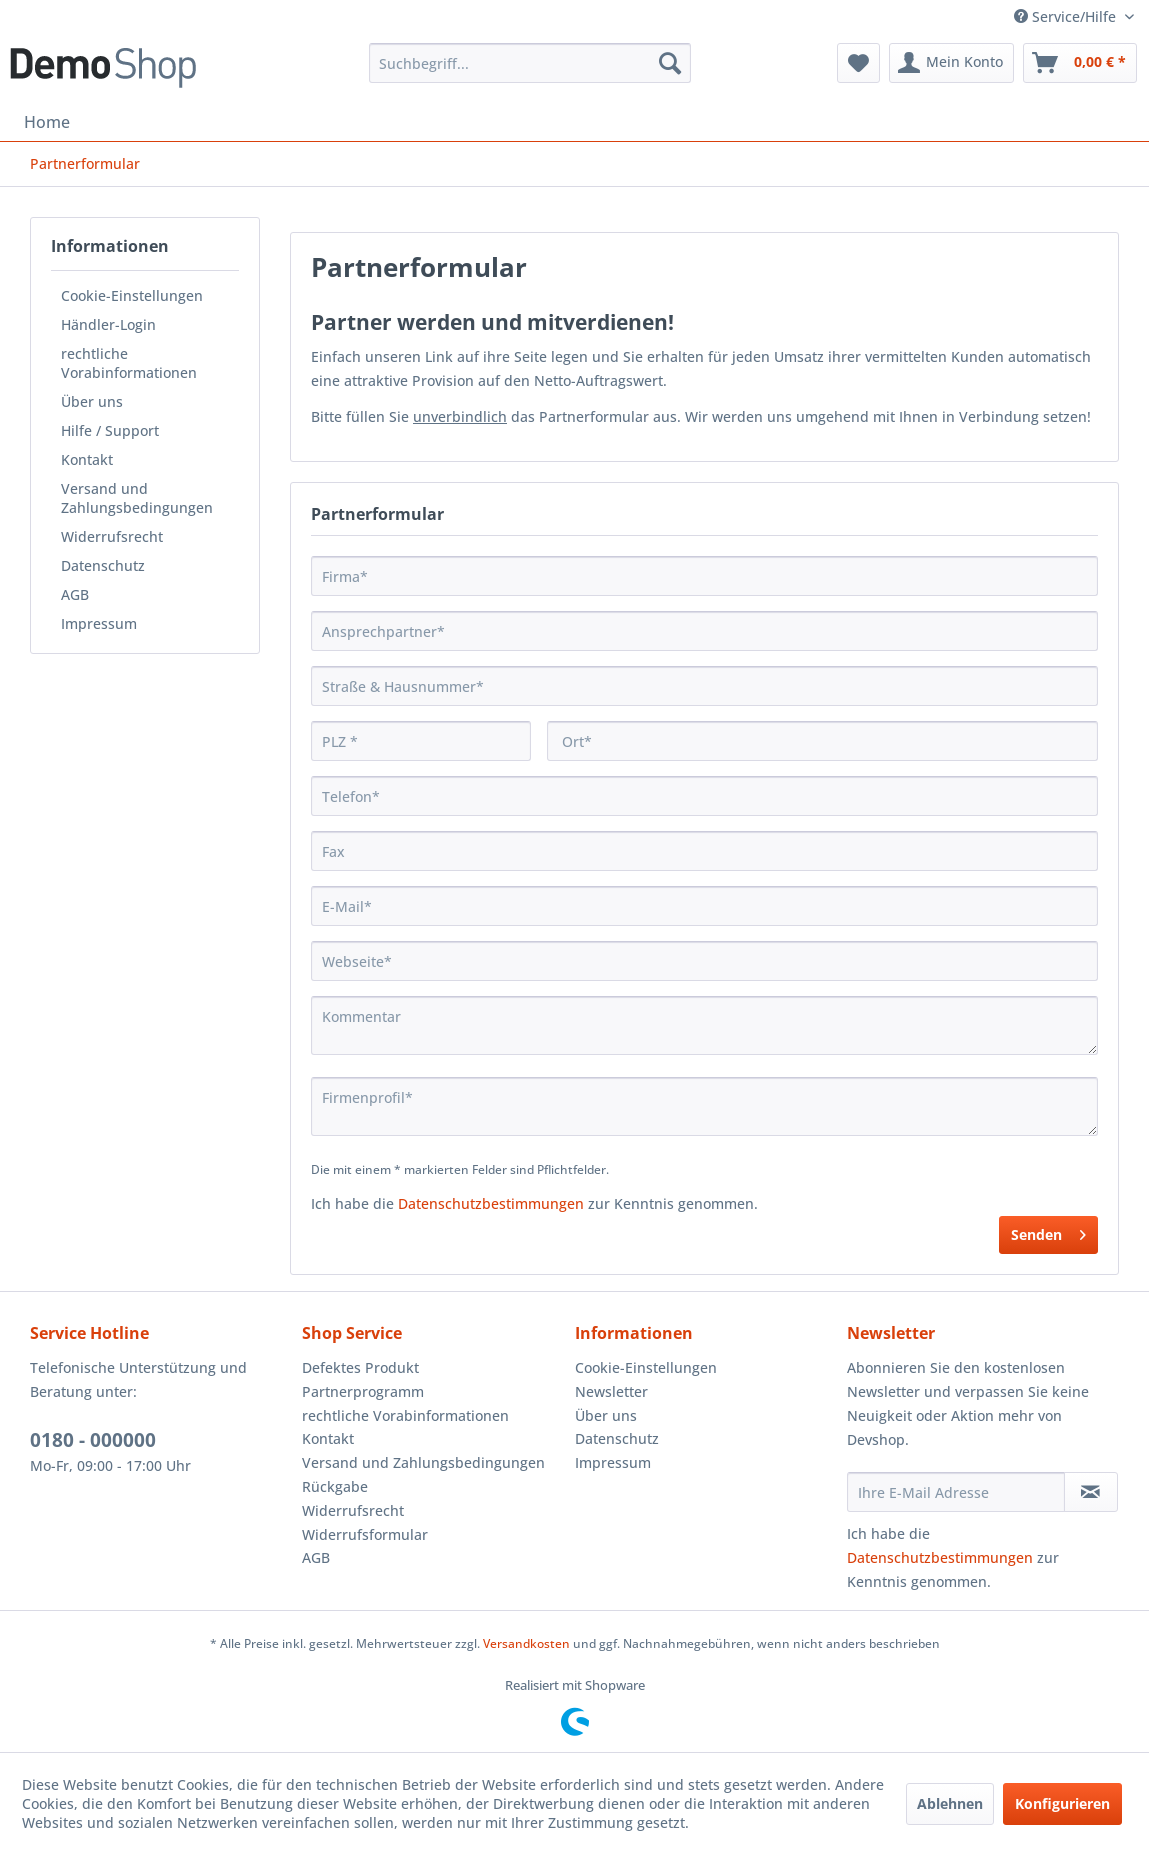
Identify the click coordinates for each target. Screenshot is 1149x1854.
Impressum (99, 623)
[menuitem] (530, 63)
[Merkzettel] (858, 63)
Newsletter (611, 1391)
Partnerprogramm (363, 1391)
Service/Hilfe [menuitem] (1067, 16)
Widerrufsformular (365, 1534)
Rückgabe (335, 1486)
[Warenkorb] (1080, 63)
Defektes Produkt (360, 1367)
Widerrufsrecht (112, 536)
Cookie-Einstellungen (132, 295)
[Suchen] (670, 63)
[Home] (47, 122)
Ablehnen (950, 1803)
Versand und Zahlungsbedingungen (137, 498)
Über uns (92, 401)
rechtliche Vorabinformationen (129, 363)
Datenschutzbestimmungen (491, 1203)
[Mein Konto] (951, 63)
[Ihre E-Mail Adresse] (956, 1492)
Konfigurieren (1062, 1803)
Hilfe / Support (110, 430)
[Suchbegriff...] (530, 63)
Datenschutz (103, 565)
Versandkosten (526, 1643)
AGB (75, 594)
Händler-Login (108, 324)
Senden (1048, 1231)
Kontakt (87, 459)
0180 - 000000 (93, 1440)
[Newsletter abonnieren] (1091, 1492)
